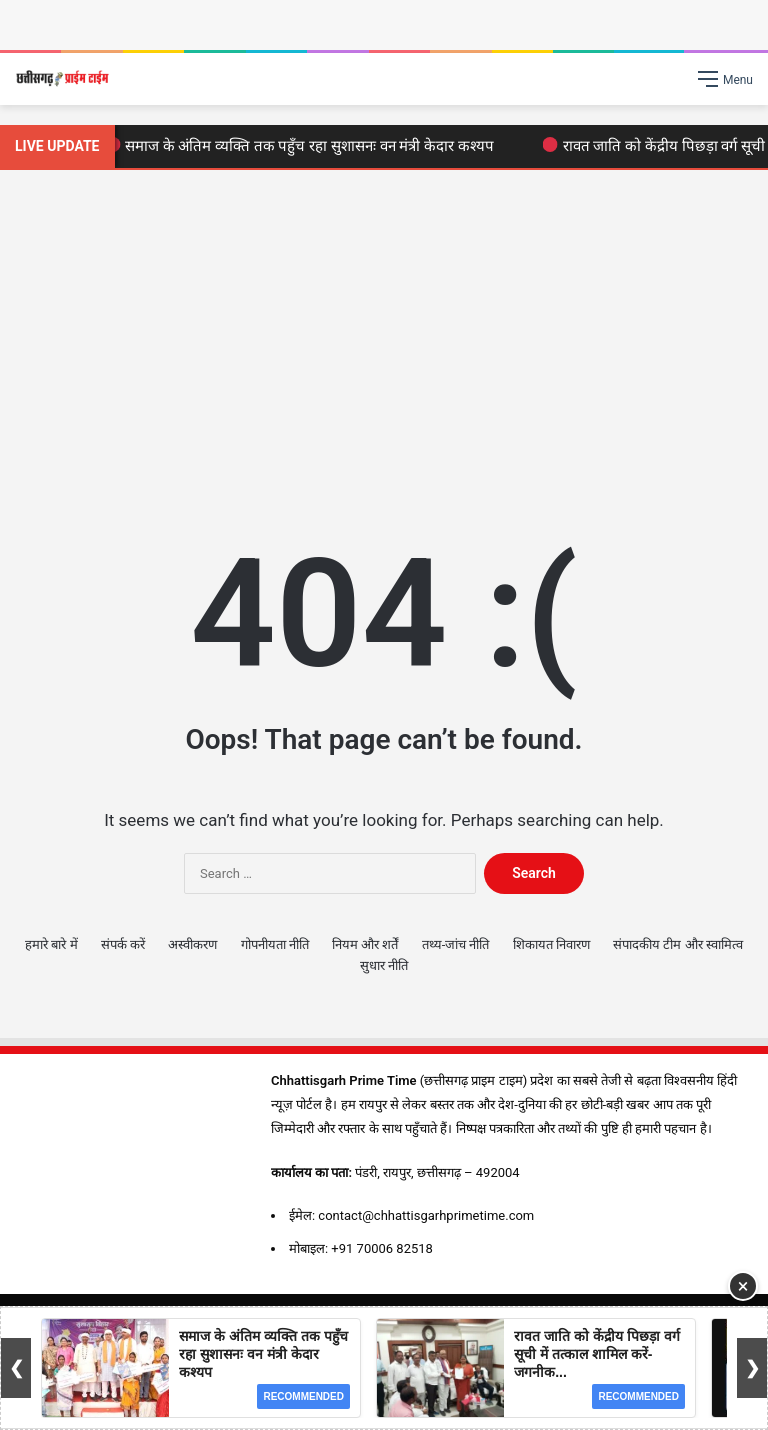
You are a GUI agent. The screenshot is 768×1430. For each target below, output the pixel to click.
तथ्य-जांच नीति (456, 944)
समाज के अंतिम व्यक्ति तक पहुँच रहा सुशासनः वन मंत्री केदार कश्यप (304, 146)
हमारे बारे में (51, 944)
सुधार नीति (384, 965)
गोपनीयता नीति (275, 944)
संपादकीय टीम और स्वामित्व (678, 944)
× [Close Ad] (743, 1286)
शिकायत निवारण (551, 944)
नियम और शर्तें (365, 944)
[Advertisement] (384, 340)
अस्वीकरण (192, 944)
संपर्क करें (123, 944)
